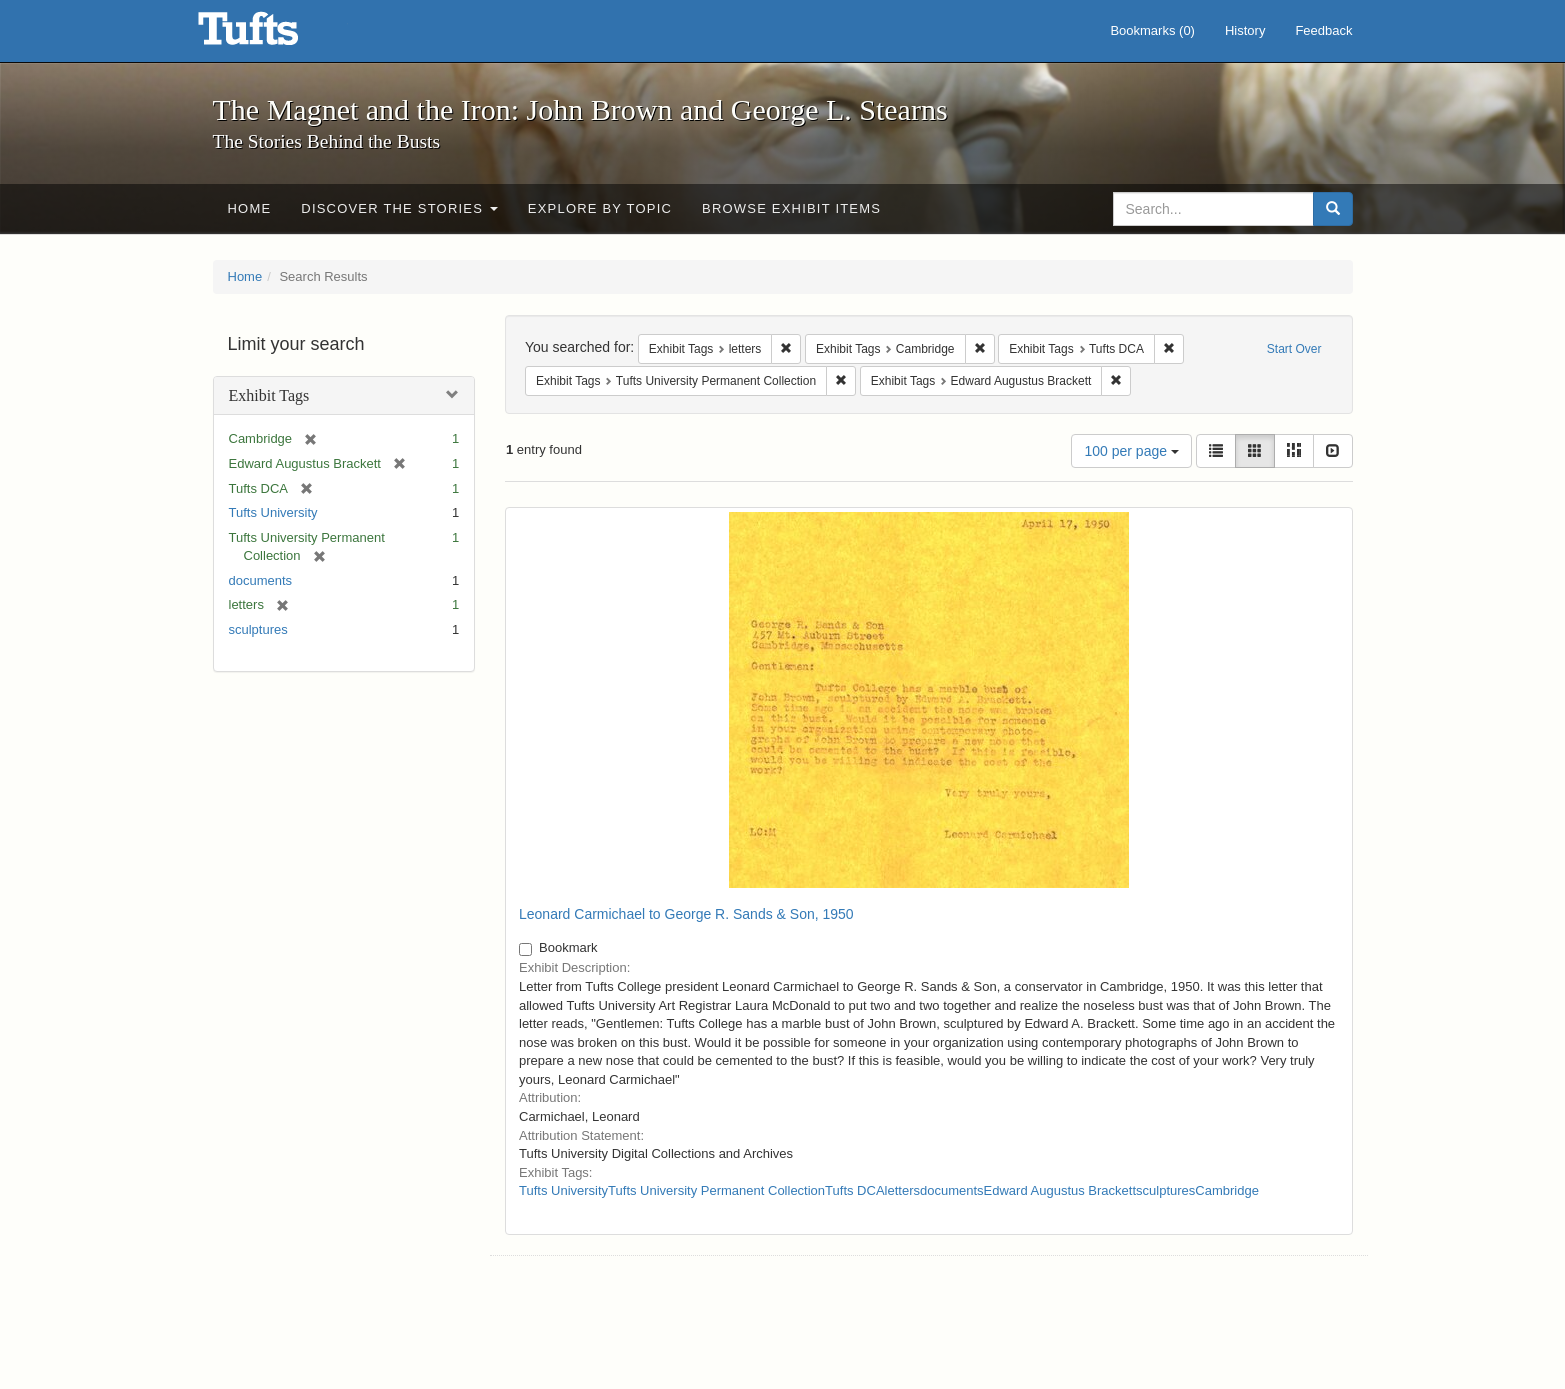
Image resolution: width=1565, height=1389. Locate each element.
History (1245, 30)
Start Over (1294, 349)
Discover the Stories (399, 208)
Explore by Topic (600, 208)
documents (261, 580)
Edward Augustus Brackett (1060, 1190)
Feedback (1323, 30)
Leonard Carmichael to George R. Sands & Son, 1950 (686, 914)
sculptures (258, 629)
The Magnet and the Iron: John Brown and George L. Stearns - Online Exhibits (273, 35)
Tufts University (273, 512)
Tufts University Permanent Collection (716, 1190)
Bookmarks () (1152, 30)
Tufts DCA (854, 1190)
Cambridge (1227, 1190)
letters (902, 1190)
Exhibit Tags (269, 395)
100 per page (1131, 451)
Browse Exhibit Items (791, 208)
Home (250, 208)
